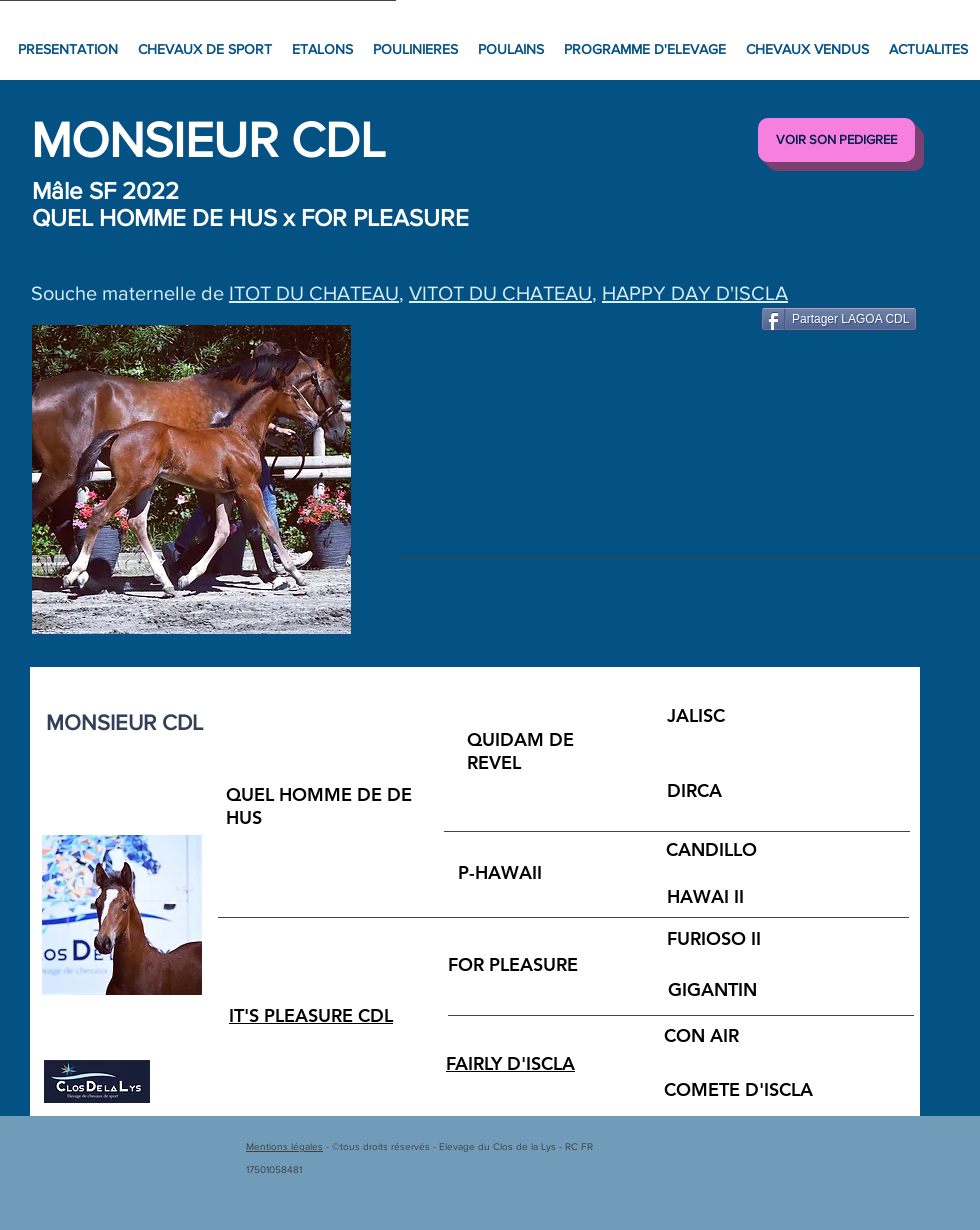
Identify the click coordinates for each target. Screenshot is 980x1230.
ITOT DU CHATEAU (314, 293)
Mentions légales (284, 1146)
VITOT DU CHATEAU (500, 293)
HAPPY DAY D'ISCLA (695, 293)
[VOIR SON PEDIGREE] (836, 140)
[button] (191, 479)
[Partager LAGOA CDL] (839, 319)
